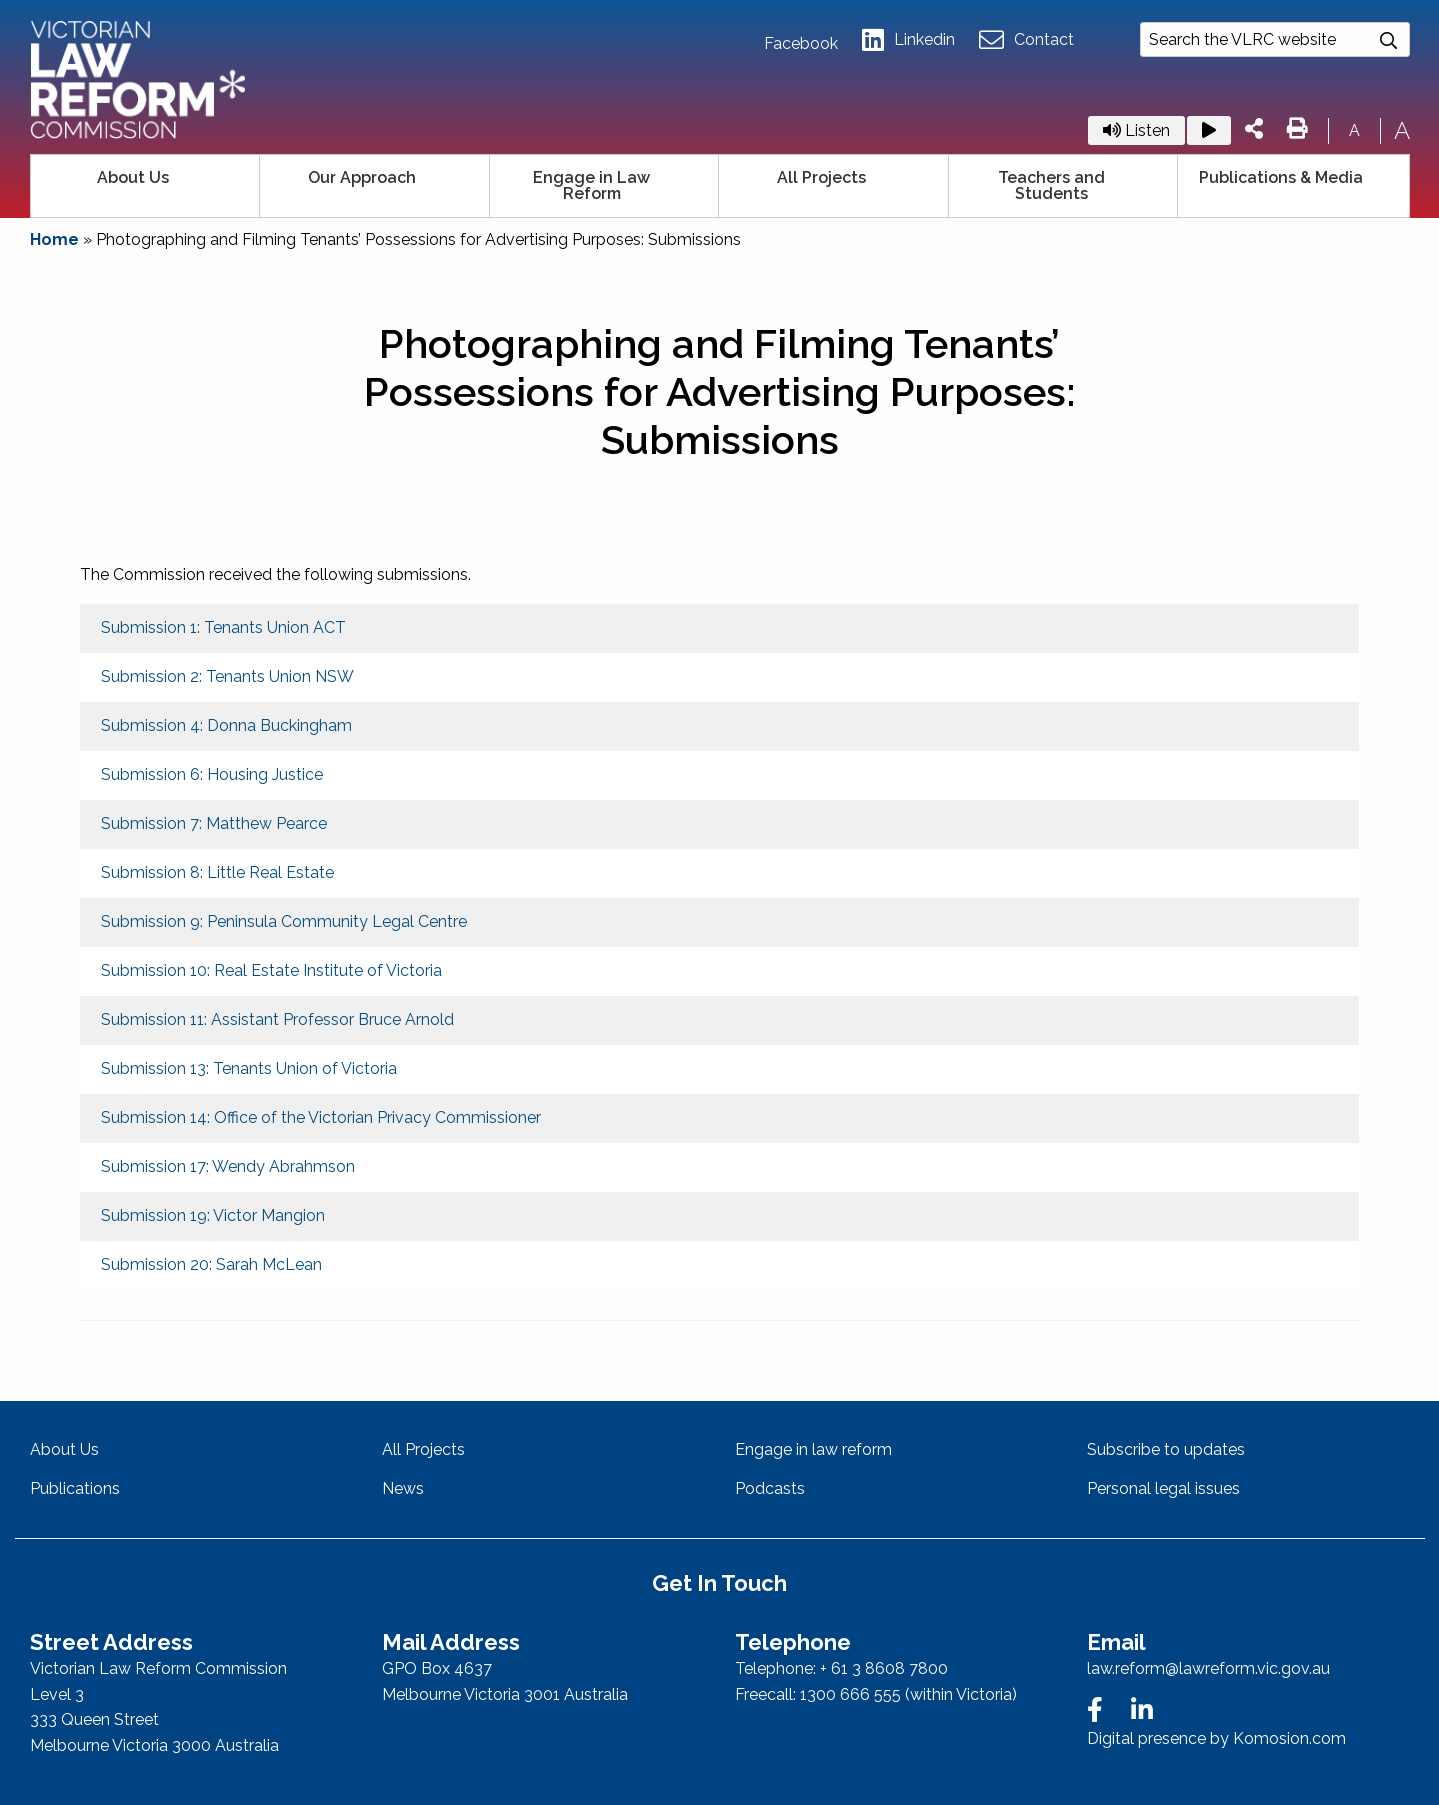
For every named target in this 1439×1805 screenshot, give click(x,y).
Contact (1026, 40)
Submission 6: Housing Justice (212, 774)
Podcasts (770, 1488)
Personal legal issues (1163, 1488)
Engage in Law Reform (591, 185)
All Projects (821, 177)
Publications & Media (1281, 177)
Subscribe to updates (1166, 1449)
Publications (75, 1488)
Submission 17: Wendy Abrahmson (228, 1166)
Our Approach (362, 177)
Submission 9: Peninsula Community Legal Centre (284, 921)
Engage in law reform (813, 1449)
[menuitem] (146, 186)
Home (54, 239)
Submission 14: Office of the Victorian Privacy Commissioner (321, 1117)
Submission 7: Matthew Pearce (214, 823)
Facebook (801, 44)
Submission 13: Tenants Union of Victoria (249, 1068)
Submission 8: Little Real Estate (217, 872)
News (403, 1488)
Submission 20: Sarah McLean (211, 1264)
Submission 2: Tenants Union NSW (227, 676)
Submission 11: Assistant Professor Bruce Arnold (277, 1019)
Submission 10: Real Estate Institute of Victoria (271, 970)
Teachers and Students (1051, 185)
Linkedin (908, 40)
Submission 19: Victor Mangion (213, 1215)
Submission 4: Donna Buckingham (226, 725)
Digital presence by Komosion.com (1216, 1738)
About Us (133, 177)
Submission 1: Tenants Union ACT (223, 627)
